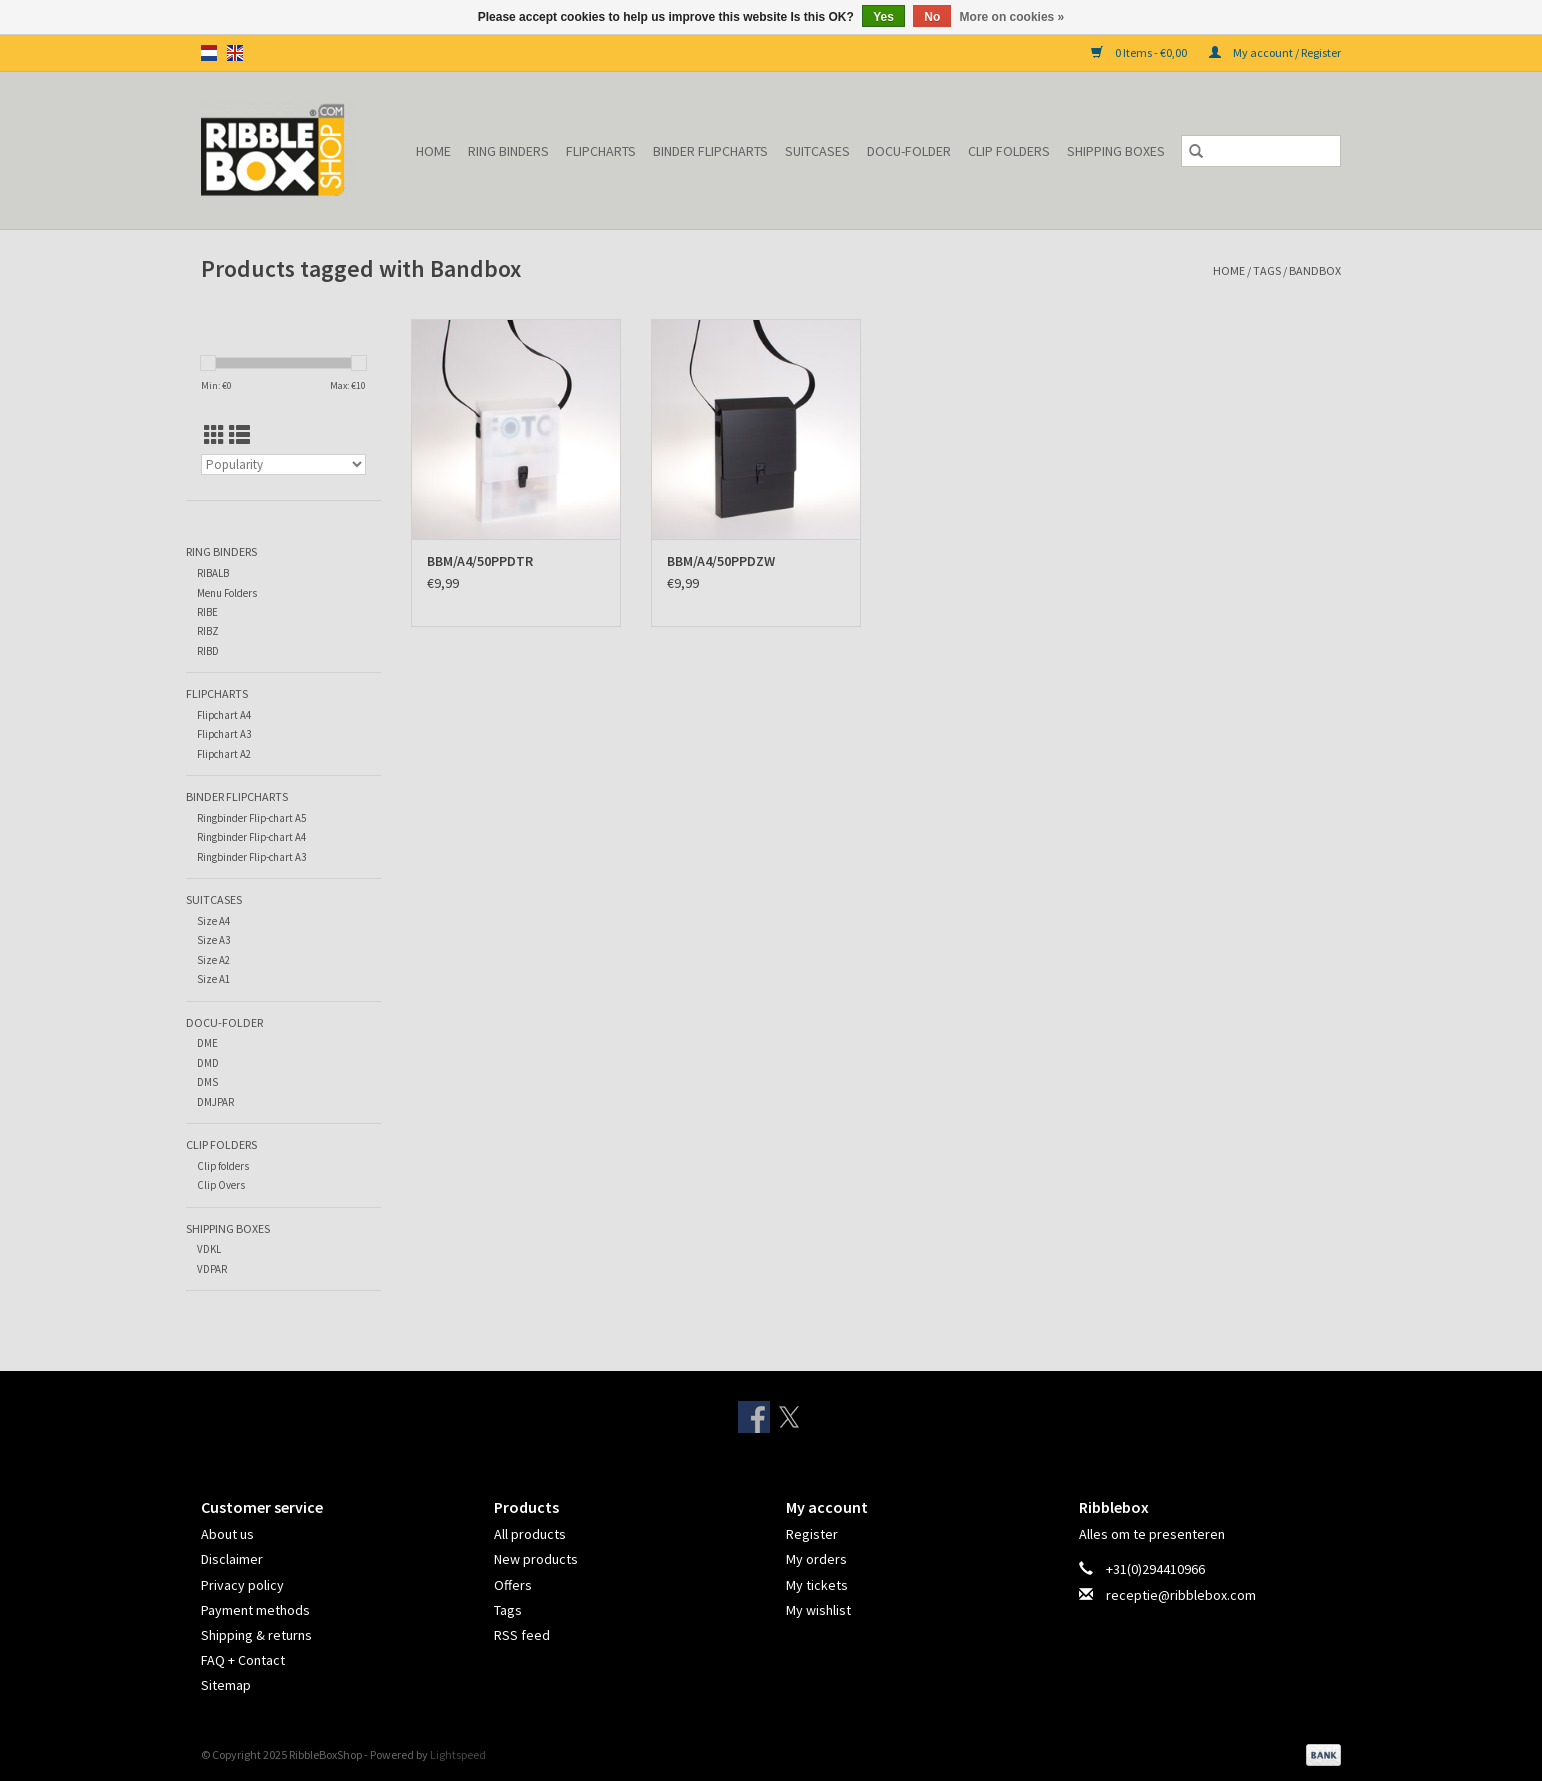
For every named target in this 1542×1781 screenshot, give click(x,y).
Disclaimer (232, 1559)
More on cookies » (1012, 17)
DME (207, 1043)
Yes (883, 17)
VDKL (209, 1249)
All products (530, 1534)
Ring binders (508, 151)
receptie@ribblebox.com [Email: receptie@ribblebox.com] (1181, 1595)
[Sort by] (283, 464)
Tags (1267, 270)
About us (227, 1534)
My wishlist (818, 1610)
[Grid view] (214, 435)
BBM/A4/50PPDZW (721, 561)
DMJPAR (215, 1102)
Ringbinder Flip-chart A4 (251, 837)
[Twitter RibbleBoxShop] (789, 1417)
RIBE (207, 612)
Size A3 (213, 940)
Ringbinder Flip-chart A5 (251, 818)
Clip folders (223, 1166)
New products (536, 1559)
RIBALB (213, 573)
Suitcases (817, 151)
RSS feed (522, 1635)
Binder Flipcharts (710, 151)
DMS (207, 1082)
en (235, 53)
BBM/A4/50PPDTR (480, 561)
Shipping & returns (256, 1635)
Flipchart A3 (224, 734)
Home (433, 151)
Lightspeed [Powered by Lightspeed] (458, 1754)
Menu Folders (227, 593)
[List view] (239, 435)
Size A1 (213, 979)
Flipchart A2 (224, 754)
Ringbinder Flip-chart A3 (251, 857)
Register (812, 1534)
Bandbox (1315, 270)
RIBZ (208, 631)
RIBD (208, 651)
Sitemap (226, 1685)
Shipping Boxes (1116, 151)
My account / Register (1275, 52)
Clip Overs (221, 1185)
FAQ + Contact (243, 1660)
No (932, 17)
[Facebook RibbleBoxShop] (754, 1417)
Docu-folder (909, 151)
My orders (816, 1559)
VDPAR (212, 1269)
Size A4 (213, 921)
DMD (208, 1063)
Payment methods (255, 1610)
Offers (513, 1585)
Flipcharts (601, 151)
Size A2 (213, 960)
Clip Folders (1009, 151)
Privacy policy (242, 1585)
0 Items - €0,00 (1140, 52)
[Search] (1261, 151)
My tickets (817, 1585)
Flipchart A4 (224, 715)
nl (209, 53)
